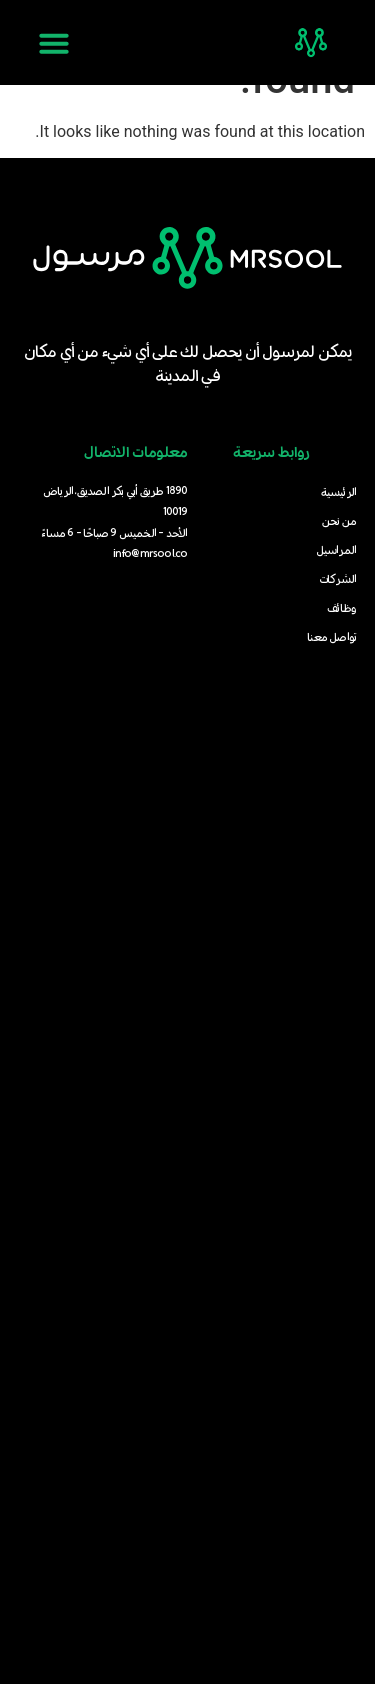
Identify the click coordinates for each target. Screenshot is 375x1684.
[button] (54, 43)
